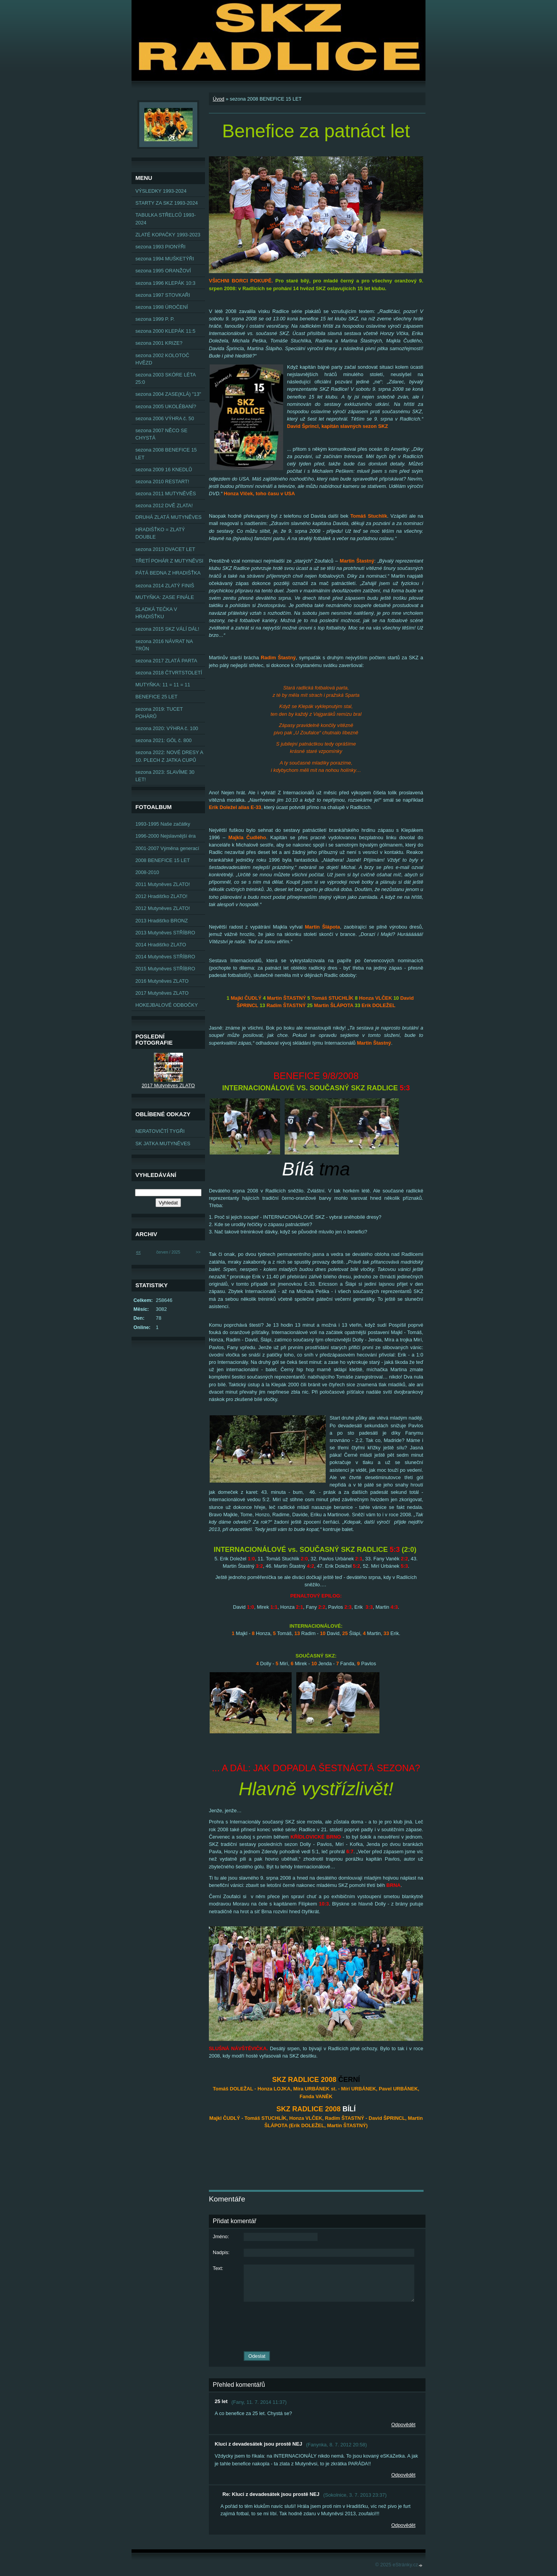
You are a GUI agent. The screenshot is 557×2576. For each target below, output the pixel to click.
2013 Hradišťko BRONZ (161, 921)
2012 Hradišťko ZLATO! (161, 896)
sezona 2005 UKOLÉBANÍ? (165, 406)
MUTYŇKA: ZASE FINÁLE (164, 597)
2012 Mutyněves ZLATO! (162, 908)
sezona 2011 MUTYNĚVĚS (165, 493)
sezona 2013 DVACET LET (165, 549)
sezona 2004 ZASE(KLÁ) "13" (168, 394)
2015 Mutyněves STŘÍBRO (165, 969)
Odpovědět (403, 2424)
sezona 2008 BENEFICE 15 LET (166, 453)
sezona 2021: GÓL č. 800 (163, 740)
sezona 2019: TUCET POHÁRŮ (159, 712)
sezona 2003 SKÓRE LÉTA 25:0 (165, 378)
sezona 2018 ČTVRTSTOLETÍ (168, 673)
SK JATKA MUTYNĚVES (162, 1143)
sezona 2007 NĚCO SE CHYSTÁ (161, 434)
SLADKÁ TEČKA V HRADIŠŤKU (156, 612)
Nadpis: (221, 2252)
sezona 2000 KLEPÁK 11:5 (165, 331)
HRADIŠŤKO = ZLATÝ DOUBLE (160, 533)
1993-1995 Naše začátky (162, 824)
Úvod (218, 99)
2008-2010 (147, 872)
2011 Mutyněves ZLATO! (162, 884)
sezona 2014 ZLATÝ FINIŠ (164, 585)
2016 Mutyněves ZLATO (162, 981)
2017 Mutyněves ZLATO (162, 993)
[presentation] (317, 2326)
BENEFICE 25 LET (156, 697)
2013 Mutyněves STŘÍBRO (165, 933)
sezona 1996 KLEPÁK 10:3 (165, 283)
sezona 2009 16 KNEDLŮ (163, 469)
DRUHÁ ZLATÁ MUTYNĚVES (168, 517)
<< (138, 1252)
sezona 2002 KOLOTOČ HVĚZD (162, 359)
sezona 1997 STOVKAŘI (162, 295)
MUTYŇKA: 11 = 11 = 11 (162, 685)
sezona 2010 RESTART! (162, 481)
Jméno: (221, 2236)
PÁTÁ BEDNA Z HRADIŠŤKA (168, 573)
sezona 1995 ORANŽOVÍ (163, 271)
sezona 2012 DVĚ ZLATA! (164, 505)
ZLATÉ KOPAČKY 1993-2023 (167, 235)
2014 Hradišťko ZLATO (160, 945)
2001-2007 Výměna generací (167, 848)
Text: (218, 2268)
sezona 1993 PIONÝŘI (160, 247)
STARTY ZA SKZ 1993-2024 (166, 203)
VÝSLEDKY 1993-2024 (160, 191)
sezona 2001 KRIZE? (159, 343)
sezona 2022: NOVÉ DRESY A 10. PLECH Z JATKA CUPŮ (169, 756)
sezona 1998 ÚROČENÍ (161, 307)
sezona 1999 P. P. (154, 319)
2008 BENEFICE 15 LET (162, 860)
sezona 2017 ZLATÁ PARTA (166, 661)
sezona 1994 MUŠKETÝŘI (164, 259)
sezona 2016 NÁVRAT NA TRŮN (164, 645)
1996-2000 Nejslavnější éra (165, 836)
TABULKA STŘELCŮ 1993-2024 (165, 218)
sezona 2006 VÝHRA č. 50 (164, 418)
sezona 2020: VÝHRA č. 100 (166, 728)
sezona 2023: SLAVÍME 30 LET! (165, 775)
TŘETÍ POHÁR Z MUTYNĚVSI (169, 561)
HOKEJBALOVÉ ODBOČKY (166, 1005)
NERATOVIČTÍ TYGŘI (160, 1131)
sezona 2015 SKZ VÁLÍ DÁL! (167, 629)
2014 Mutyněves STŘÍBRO (165, 957)
